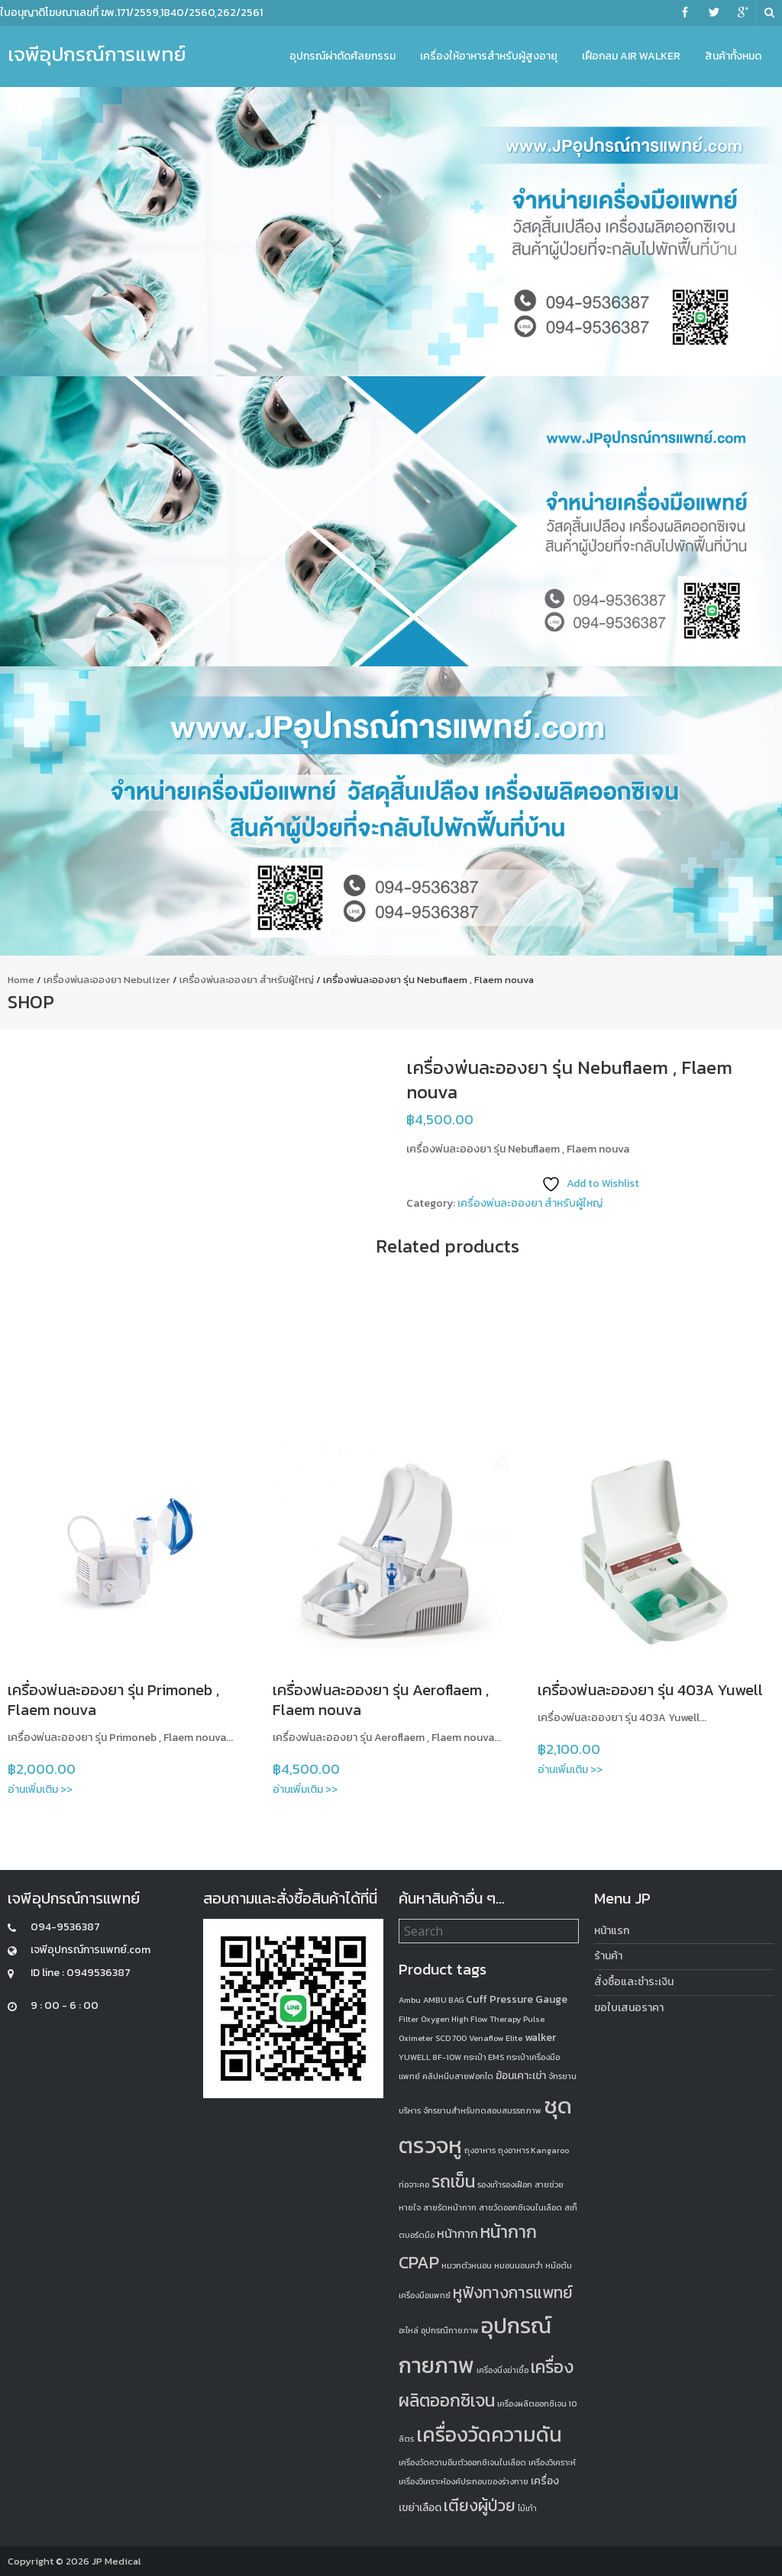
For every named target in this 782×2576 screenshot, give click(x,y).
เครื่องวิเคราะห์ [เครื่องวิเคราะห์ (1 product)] (552, 2462)
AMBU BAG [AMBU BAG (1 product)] (443, 2000)
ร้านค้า (608, 1956)
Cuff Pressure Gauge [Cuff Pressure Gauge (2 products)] (516, 1999)
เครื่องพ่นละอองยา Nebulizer (107, 979)
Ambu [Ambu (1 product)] (410, 2000)
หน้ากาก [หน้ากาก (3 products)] (457, 2233)
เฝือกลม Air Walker (631, 56)
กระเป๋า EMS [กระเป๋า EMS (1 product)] (484, 2057)
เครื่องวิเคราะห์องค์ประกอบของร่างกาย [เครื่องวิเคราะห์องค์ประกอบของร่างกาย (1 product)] (463, 2481)
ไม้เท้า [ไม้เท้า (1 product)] (527, 2508)
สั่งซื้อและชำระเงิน (634, 1982)
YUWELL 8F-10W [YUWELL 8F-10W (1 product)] (430, 2057)
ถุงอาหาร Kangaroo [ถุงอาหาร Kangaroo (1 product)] (533, 2150)
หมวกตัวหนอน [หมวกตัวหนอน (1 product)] (466, 2265)
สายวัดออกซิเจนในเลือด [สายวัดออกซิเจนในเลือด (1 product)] (520, 2207)
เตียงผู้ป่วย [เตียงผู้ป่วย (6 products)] (479, 2505)
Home (21, 979)
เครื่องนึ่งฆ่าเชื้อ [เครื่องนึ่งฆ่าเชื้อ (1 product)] (502, 2370)
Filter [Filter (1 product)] (408, 2019)
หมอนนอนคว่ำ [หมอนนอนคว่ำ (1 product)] (518, 2265)
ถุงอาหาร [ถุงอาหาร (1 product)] (480, 2150)
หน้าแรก (611, 1931)
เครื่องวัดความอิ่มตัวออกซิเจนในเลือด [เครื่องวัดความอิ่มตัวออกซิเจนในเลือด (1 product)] (462, 2462)
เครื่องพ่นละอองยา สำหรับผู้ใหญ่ (246, 979)
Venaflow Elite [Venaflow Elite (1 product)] (495, 2038)
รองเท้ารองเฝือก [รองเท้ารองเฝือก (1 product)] (504, 2184)
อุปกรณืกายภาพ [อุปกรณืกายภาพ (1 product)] (450, 2330)
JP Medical (116, 2561)
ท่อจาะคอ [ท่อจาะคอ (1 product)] (414, 2184)
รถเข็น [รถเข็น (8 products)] (453, 2181)
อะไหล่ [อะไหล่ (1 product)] (408, 2330)
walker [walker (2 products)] (540, 2038)
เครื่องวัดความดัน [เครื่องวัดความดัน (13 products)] (489, 2434)
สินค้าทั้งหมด (733, 56)
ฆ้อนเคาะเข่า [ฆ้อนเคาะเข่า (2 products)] (521, 2076)
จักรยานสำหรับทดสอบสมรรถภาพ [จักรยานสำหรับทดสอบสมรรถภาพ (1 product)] (482, 2110)
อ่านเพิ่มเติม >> (40, 1789)
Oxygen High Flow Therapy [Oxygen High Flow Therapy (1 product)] (471, 2019)
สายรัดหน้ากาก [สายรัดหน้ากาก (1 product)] (450, 2207)
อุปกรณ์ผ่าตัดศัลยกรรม (342, 56)
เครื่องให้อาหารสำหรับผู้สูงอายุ (488, 56)
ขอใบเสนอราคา (629, 2008)
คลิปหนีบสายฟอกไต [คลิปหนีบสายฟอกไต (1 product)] (457, 2076)
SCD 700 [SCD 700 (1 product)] (451, 2038)
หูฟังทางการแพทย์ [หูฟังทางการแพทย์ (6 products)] (513, 2292)
